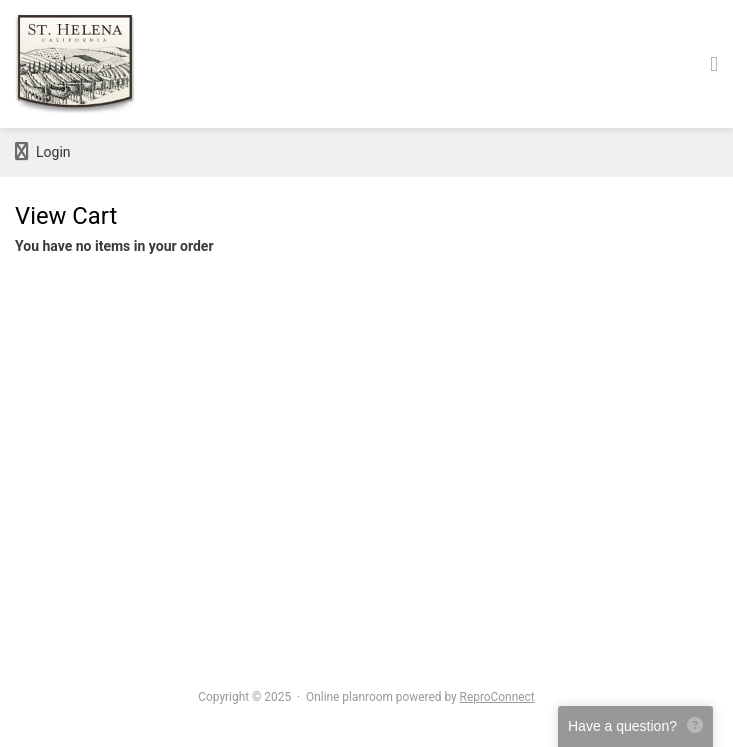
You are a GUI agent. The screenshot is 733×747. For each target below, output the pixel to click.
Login (43, 152)
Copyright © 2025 (244, 697)
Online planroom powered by (420, 697)
